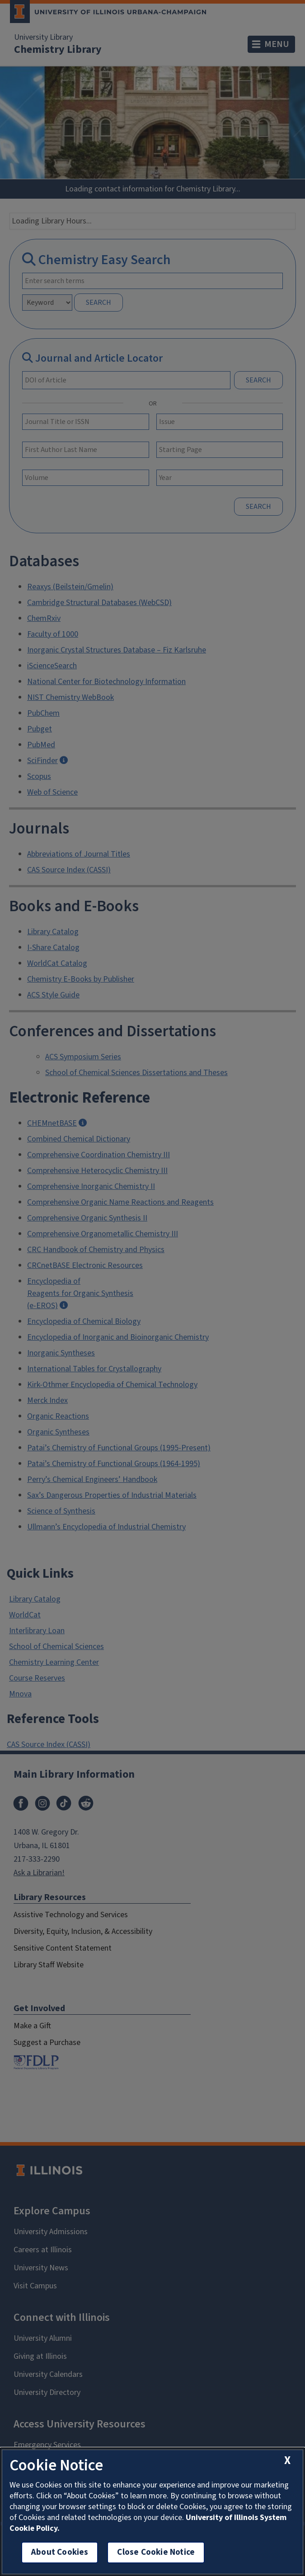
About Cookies (59, 2552)
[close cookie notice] (287, 2460)
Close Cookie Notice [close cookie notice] (156, 2552)
